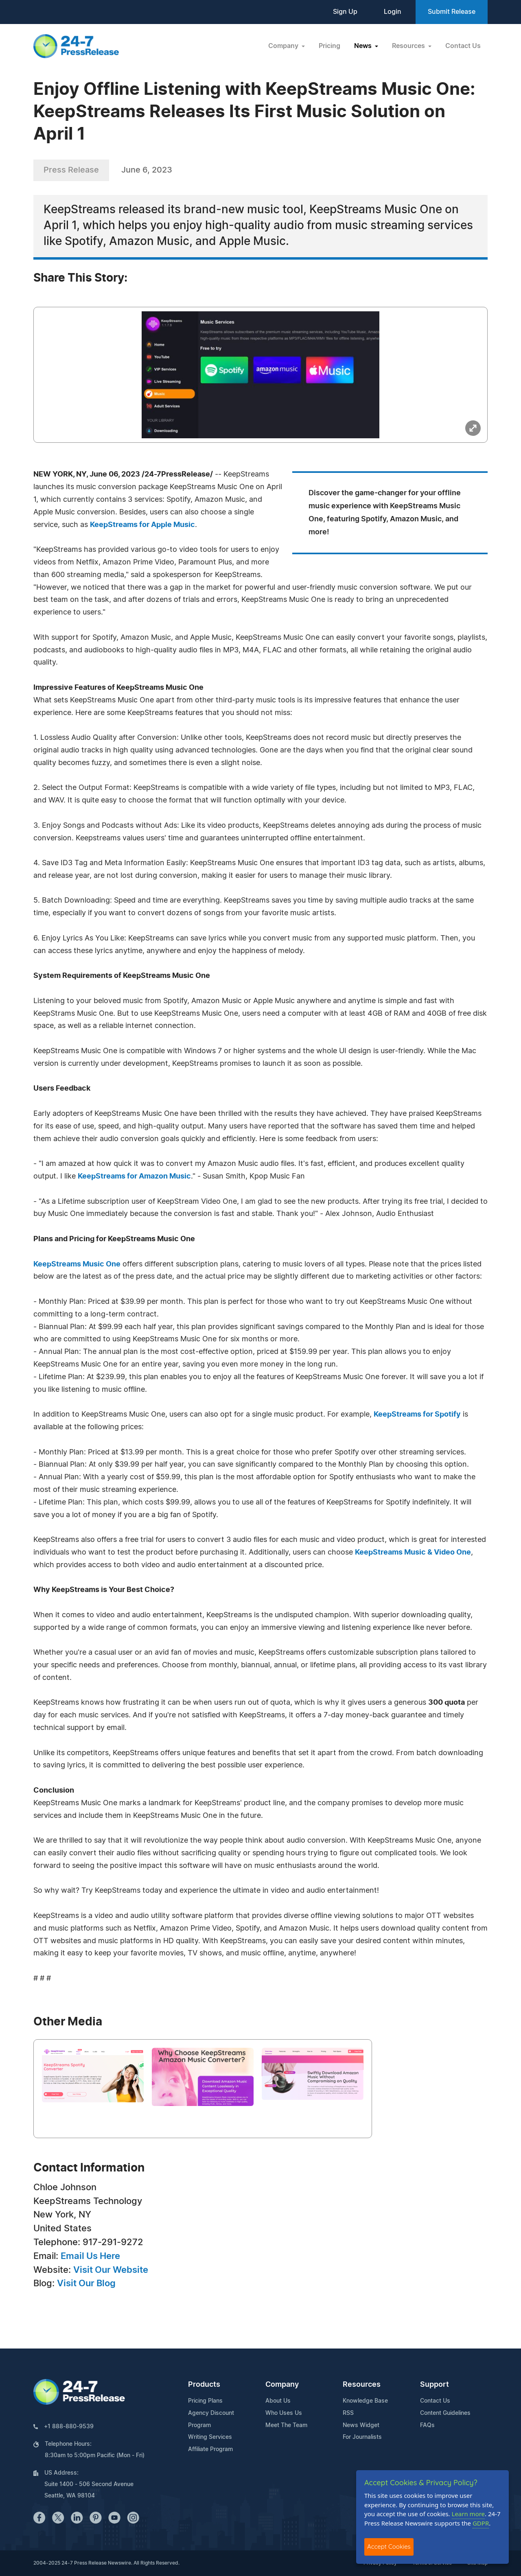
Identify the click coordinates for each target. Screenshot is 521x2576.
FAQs (427, 2425)
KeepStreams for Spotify (417, 1414)
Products (204, 2384)
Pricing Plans (205, 2401)
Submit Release (451, 12)
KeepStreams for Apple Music (142, 525)
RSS (348, 2413)
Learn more (468, 2514)
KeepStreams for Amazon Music (134, 1176)
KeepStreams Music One (76, 1264)
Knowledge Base (365, 2401)
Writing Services (210, 2437)
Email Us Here (90, 2256)
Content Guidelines (445, 2413)
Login (392, 12)
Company (282, 2384)
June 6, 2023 (146, 170)
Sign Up (345, 12)
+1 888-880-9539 (69, 2426)
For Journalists (362, 2437)
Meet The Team (286, 2425)
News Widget (361, 2425)
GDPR (481, 2523)
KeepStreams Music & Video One (413, 1552)
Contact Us (463, 46)
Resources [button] (409, 46)
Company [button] (284, 46)
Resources (362, 2384)
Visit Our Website (110, 2269)
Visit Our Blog (86, 2283)
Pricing (329, 46)
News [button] (363, 46)
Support (434, 2384)
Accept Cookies (389, 2546)
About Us (278, 2401)
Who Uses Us (283, 2413)
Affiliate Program (210, 2449)
